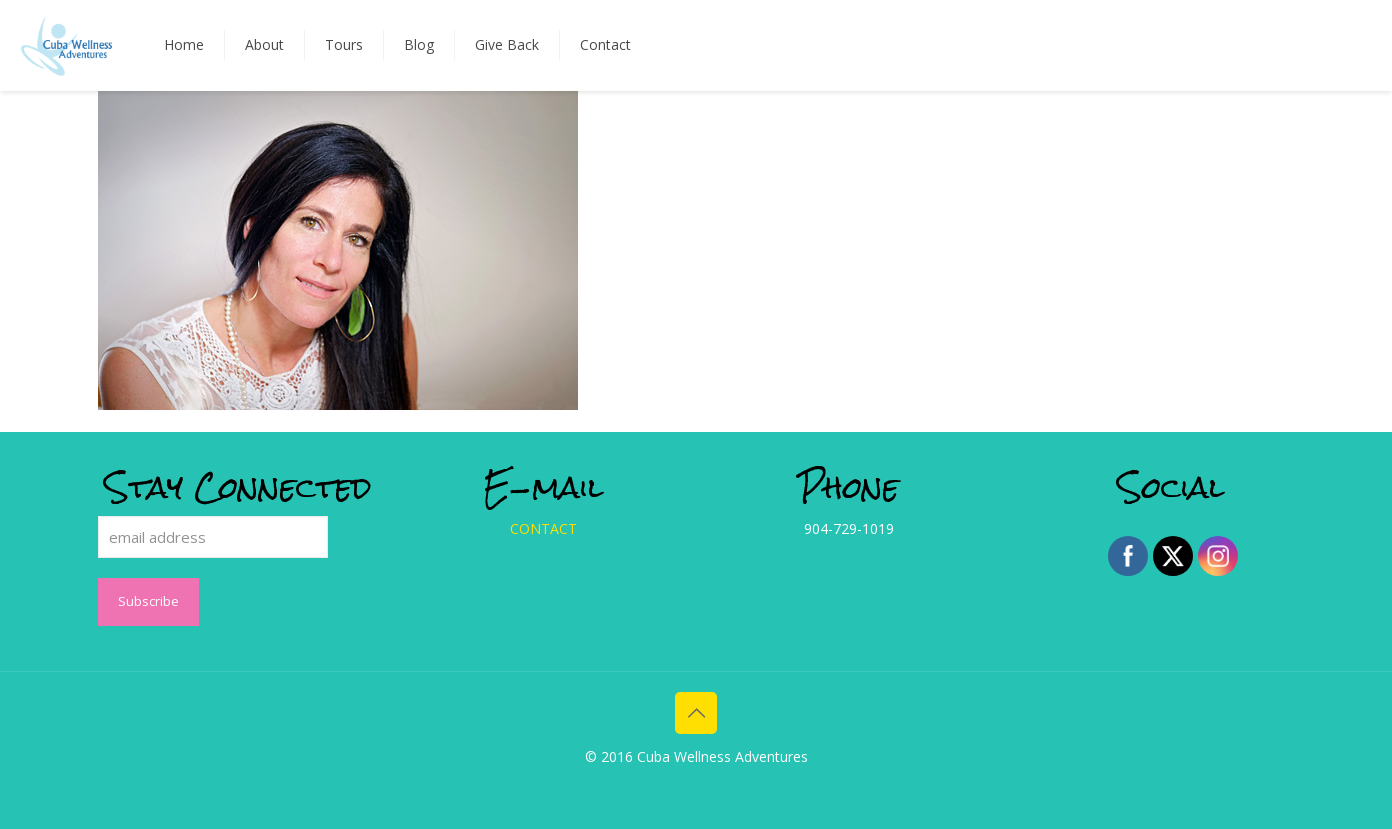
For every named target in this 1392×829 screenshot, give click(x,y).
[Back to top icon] (696, 713)
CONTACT (543, 528)
